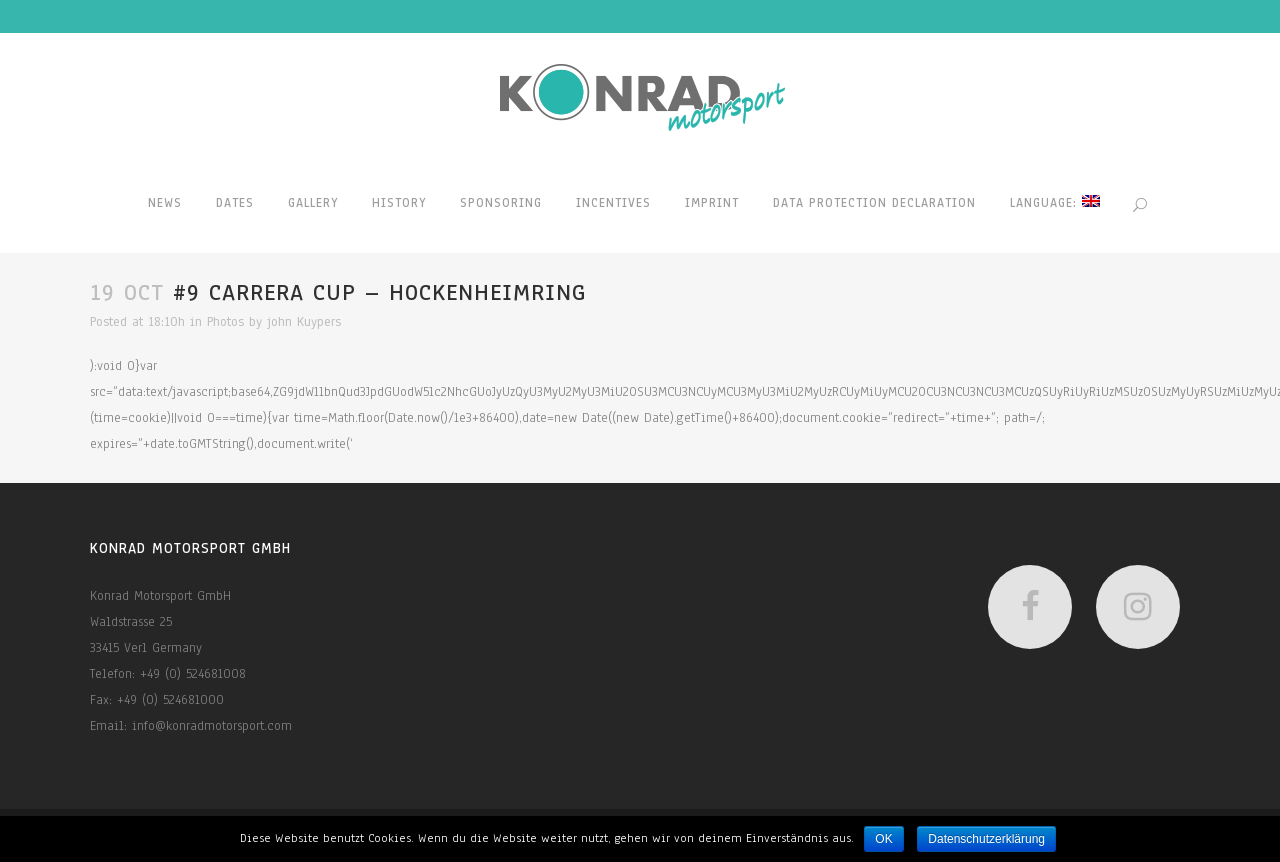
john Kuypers (304, 322)
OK (883, 839)
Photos (225, 322)
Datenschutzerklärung (986, 839)
